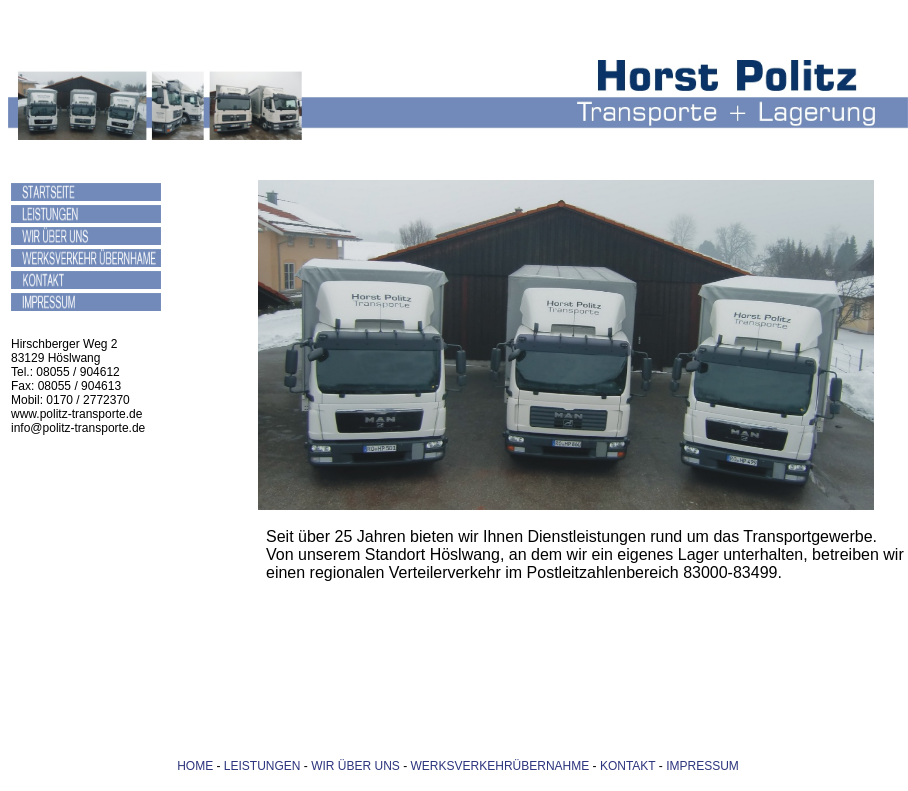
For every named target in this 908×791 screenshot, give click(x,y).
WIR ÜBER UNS (355, 766)
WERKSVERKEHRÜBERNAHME (500, 766)
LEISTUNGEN (262, 766)
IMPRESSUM (702, 766)
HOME (195, 766)
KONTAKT (626, 766)
